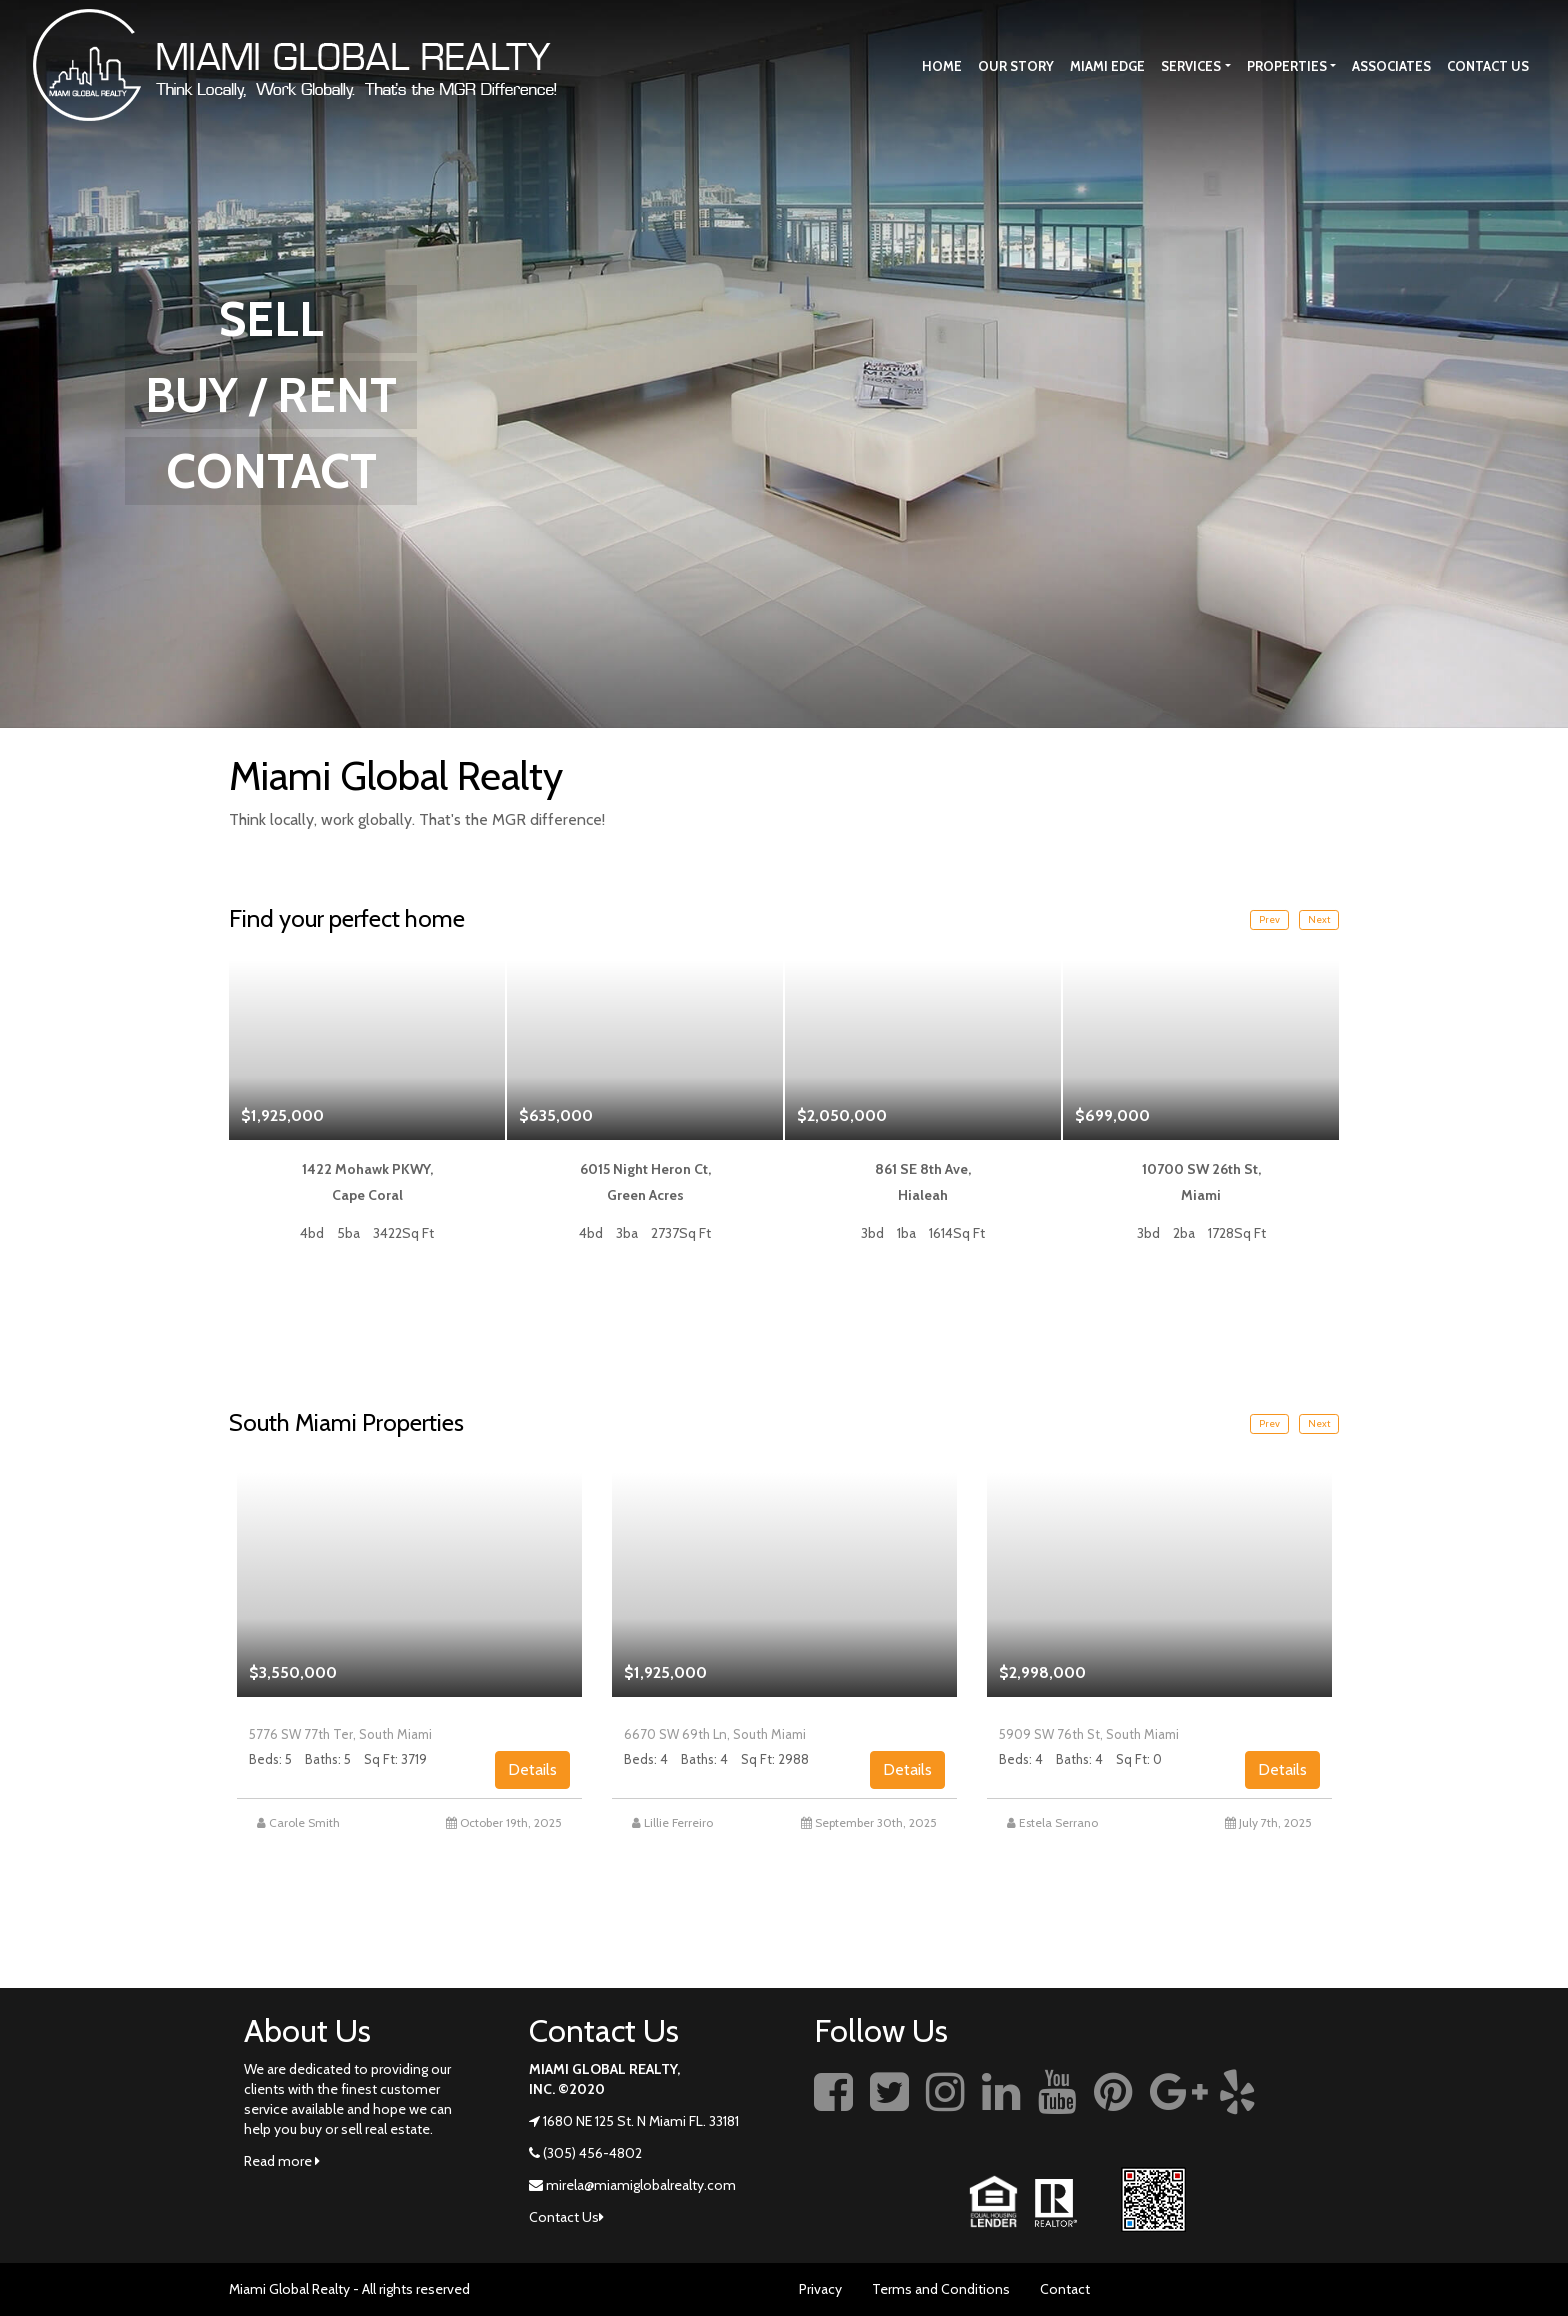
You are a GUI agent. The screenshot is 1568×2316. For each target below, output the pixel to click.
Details (532, 1769)
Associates (1391, 66)
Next (1319, 919)
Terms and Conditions (941, 2289)
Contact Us (1488, 66)
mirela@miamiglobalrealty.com (641, 2185)
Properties (1287, 66)
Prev (1269, 919)
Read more (282, 2161)
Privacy (820, 2289)
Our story (1016, 66)
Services (1191, 66)
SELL (271, 319)
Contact (1065, 2289)
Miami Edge (1107, 66)
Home (942, 66)
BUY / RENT (271, 395)
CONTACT (271, 471)
